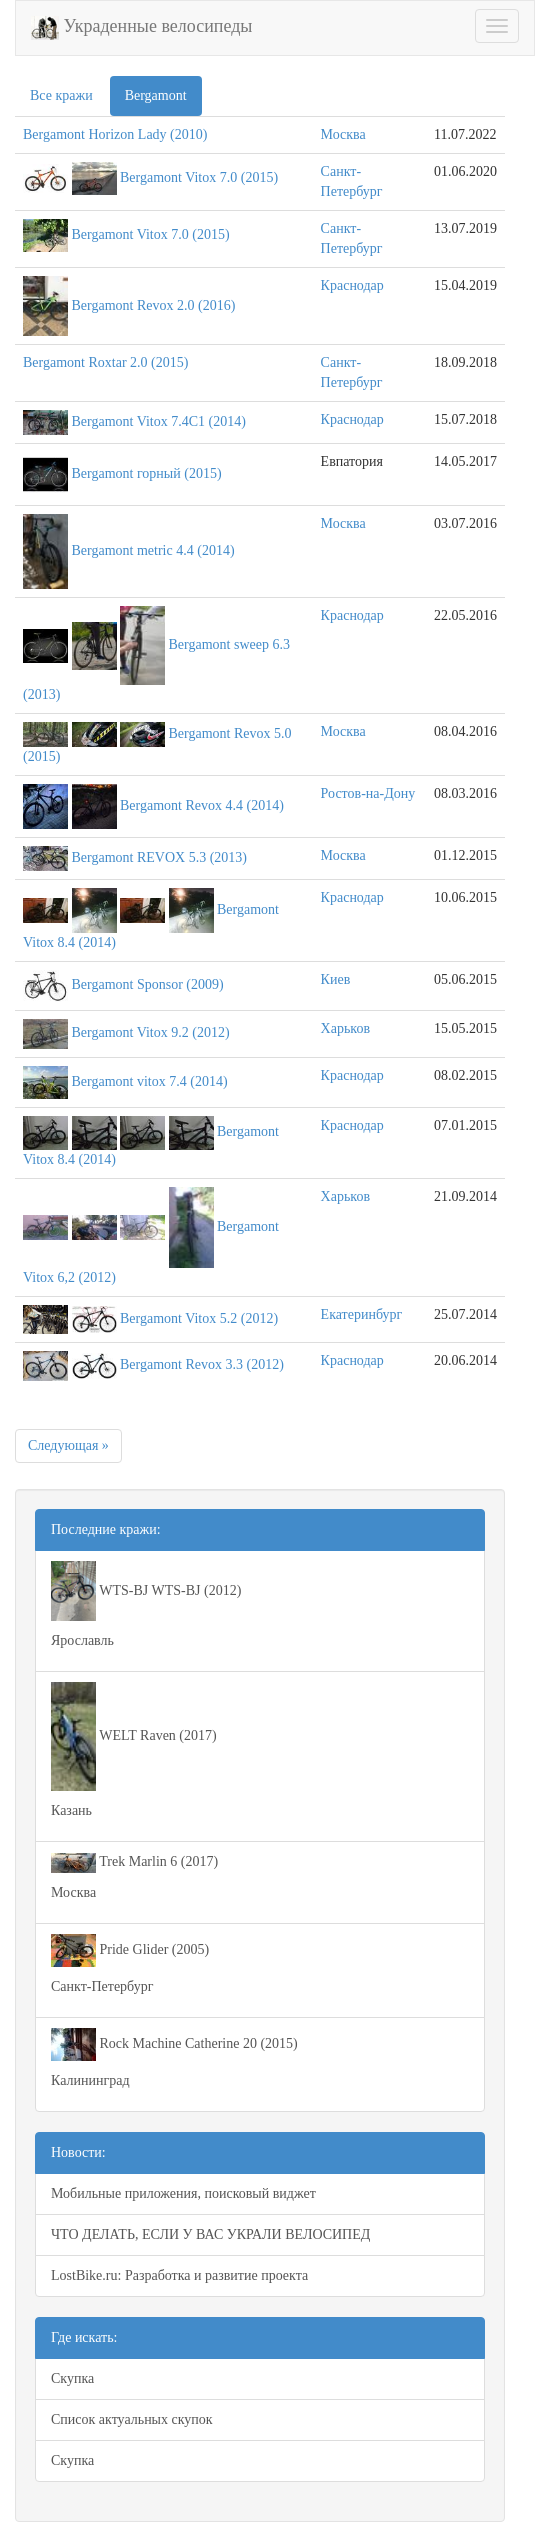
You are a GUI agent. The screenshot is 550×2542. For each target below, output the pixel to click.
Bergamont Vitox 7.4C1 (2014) (159, 421)
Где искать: (84, 2337)
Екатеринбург (362, 1314)
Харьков (345, 1028)
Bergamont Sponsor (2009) (148, 985)
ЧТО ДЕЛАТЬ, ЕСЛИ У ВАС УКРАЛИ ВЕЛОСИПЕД (210, 2234)
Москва (343, 134)
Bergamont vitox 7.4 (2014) (150, 1081)
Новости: (78, 2152)
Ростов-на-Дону (368, 793)
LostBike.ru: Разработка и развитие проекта (179, 2275)
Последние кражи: (106, 1529)
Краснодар (352, 285)
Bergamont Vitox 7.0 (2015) (199, 177)
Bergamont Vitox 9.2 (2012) (151, 1032)
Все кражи (61, 95)
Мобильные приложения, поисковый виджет (183, 2193)
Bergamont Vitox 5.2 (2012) (199, 1318)
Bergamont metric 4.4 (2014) (153, 550)
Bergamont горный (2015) (147, 473)
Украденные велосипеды (141, 28)
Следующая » (68, 1445)
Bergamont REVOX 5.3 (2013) (160, 857)
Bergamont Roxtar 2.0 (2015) (105, 362)
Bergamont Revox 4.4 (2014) (202, 805)
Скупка (72, 2378)
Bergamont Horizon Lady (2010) (115, 134)
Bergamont (156, 95)
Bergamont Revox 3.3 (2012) (202, 1364)
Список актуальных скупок (132, 2419)
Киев (336, 979)
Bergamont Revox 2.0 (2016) (154, 304)
